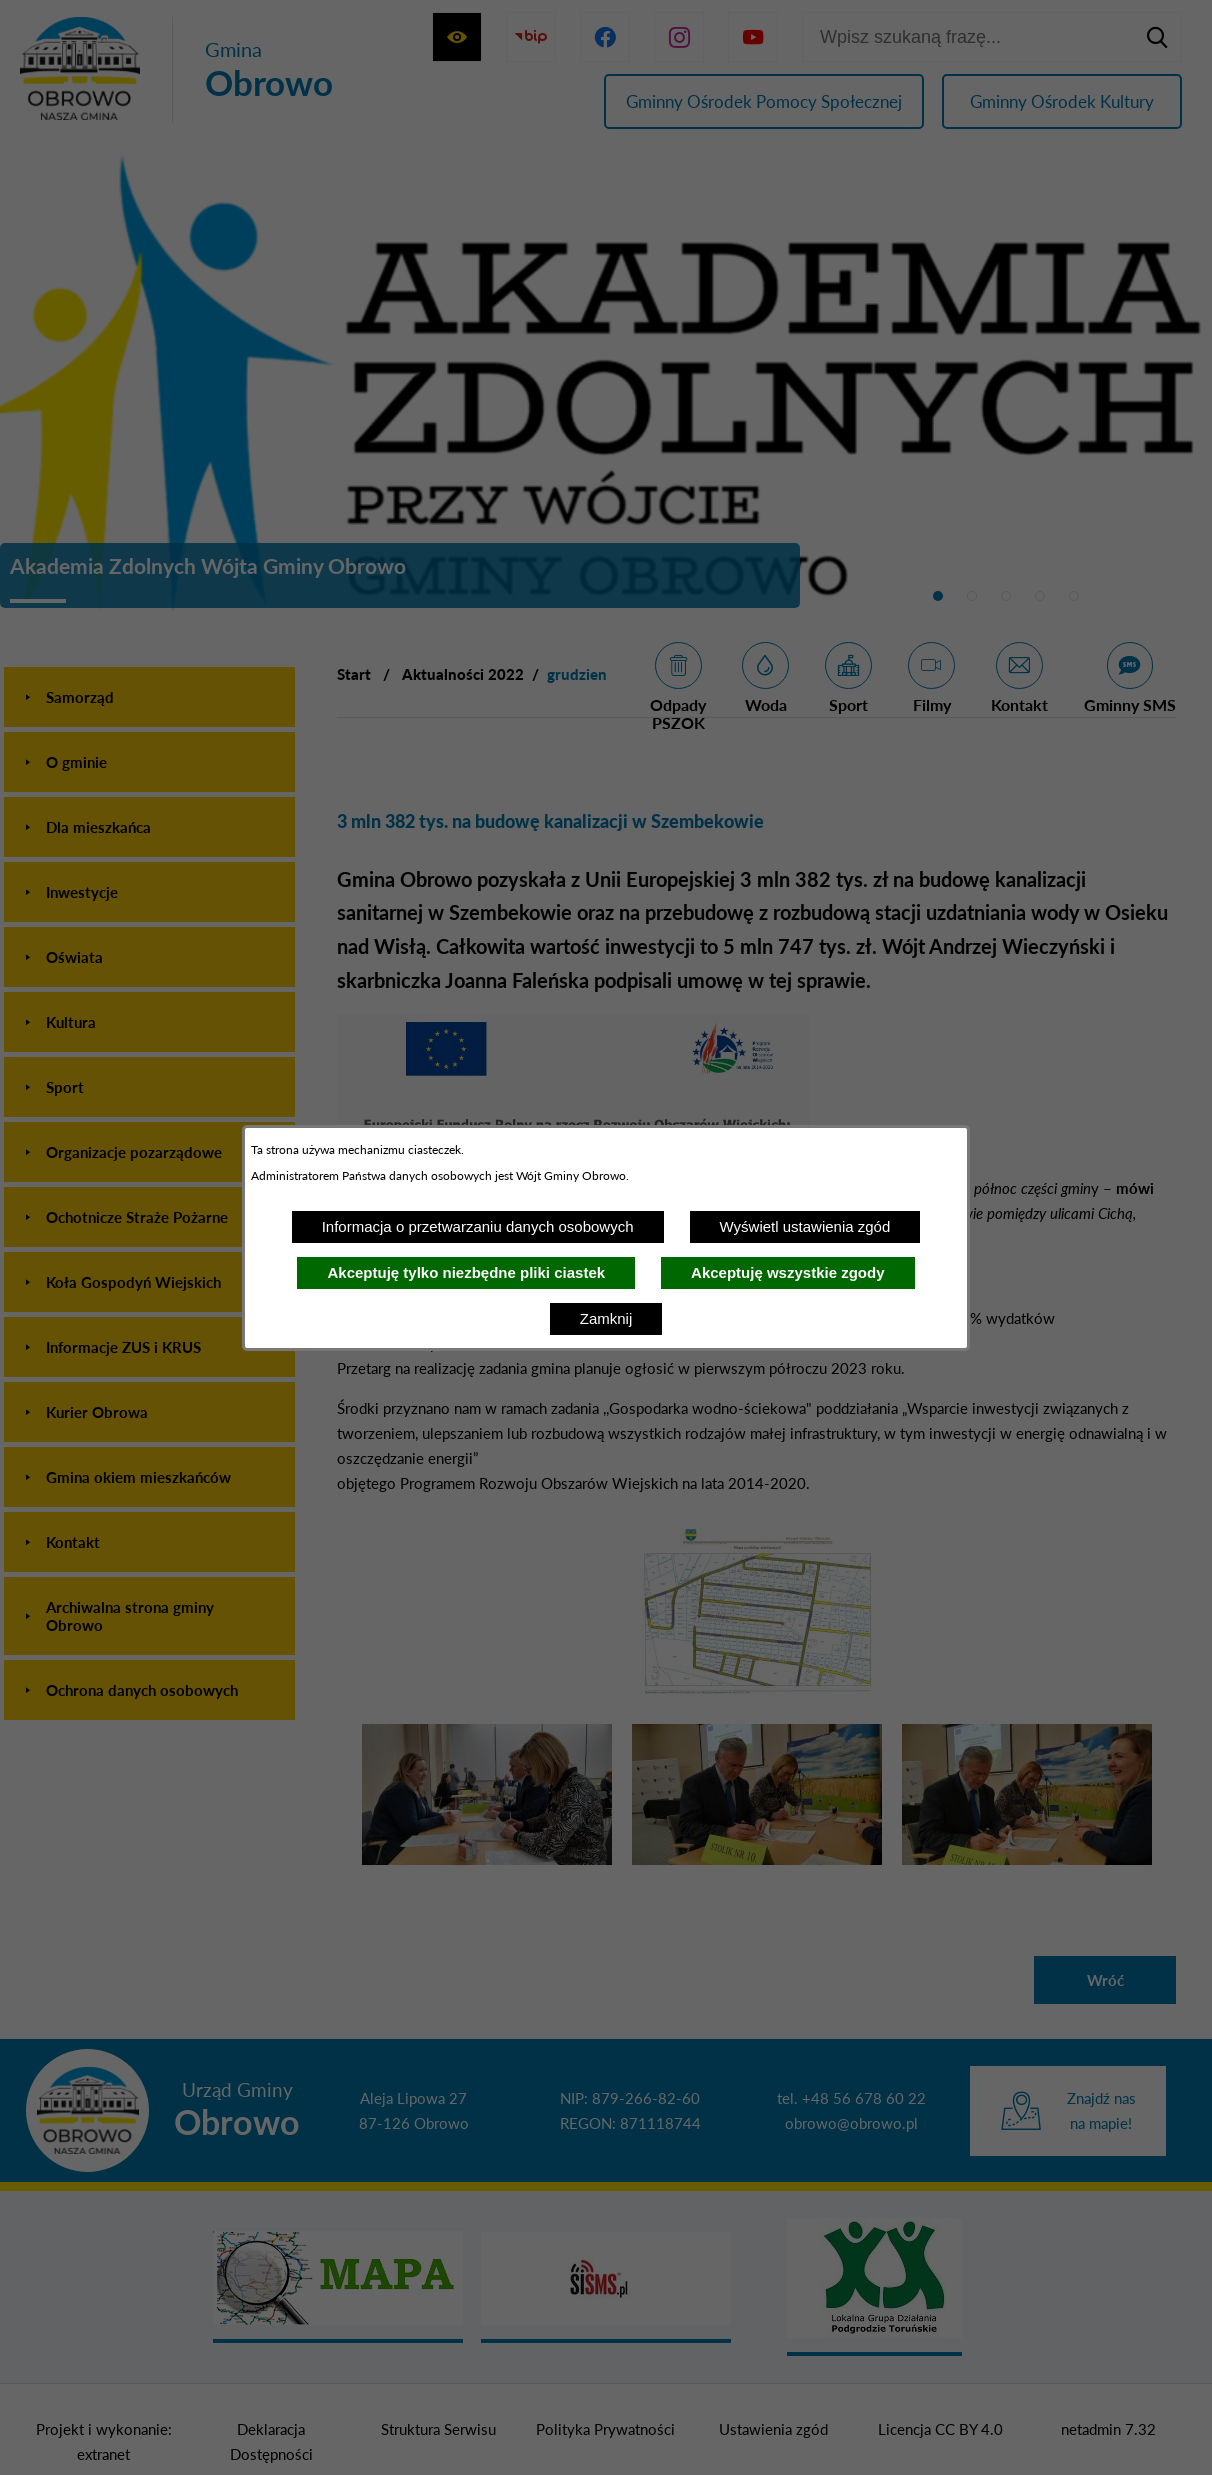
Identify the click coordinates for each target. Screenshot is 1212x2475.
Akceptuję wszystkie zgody (787, 1272)
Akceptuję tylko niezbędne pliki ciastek (466, 1272)
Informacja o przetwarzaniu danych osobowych (478, 1226)
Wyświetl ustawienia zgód (805, 1226)
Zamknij (606, 1318)
